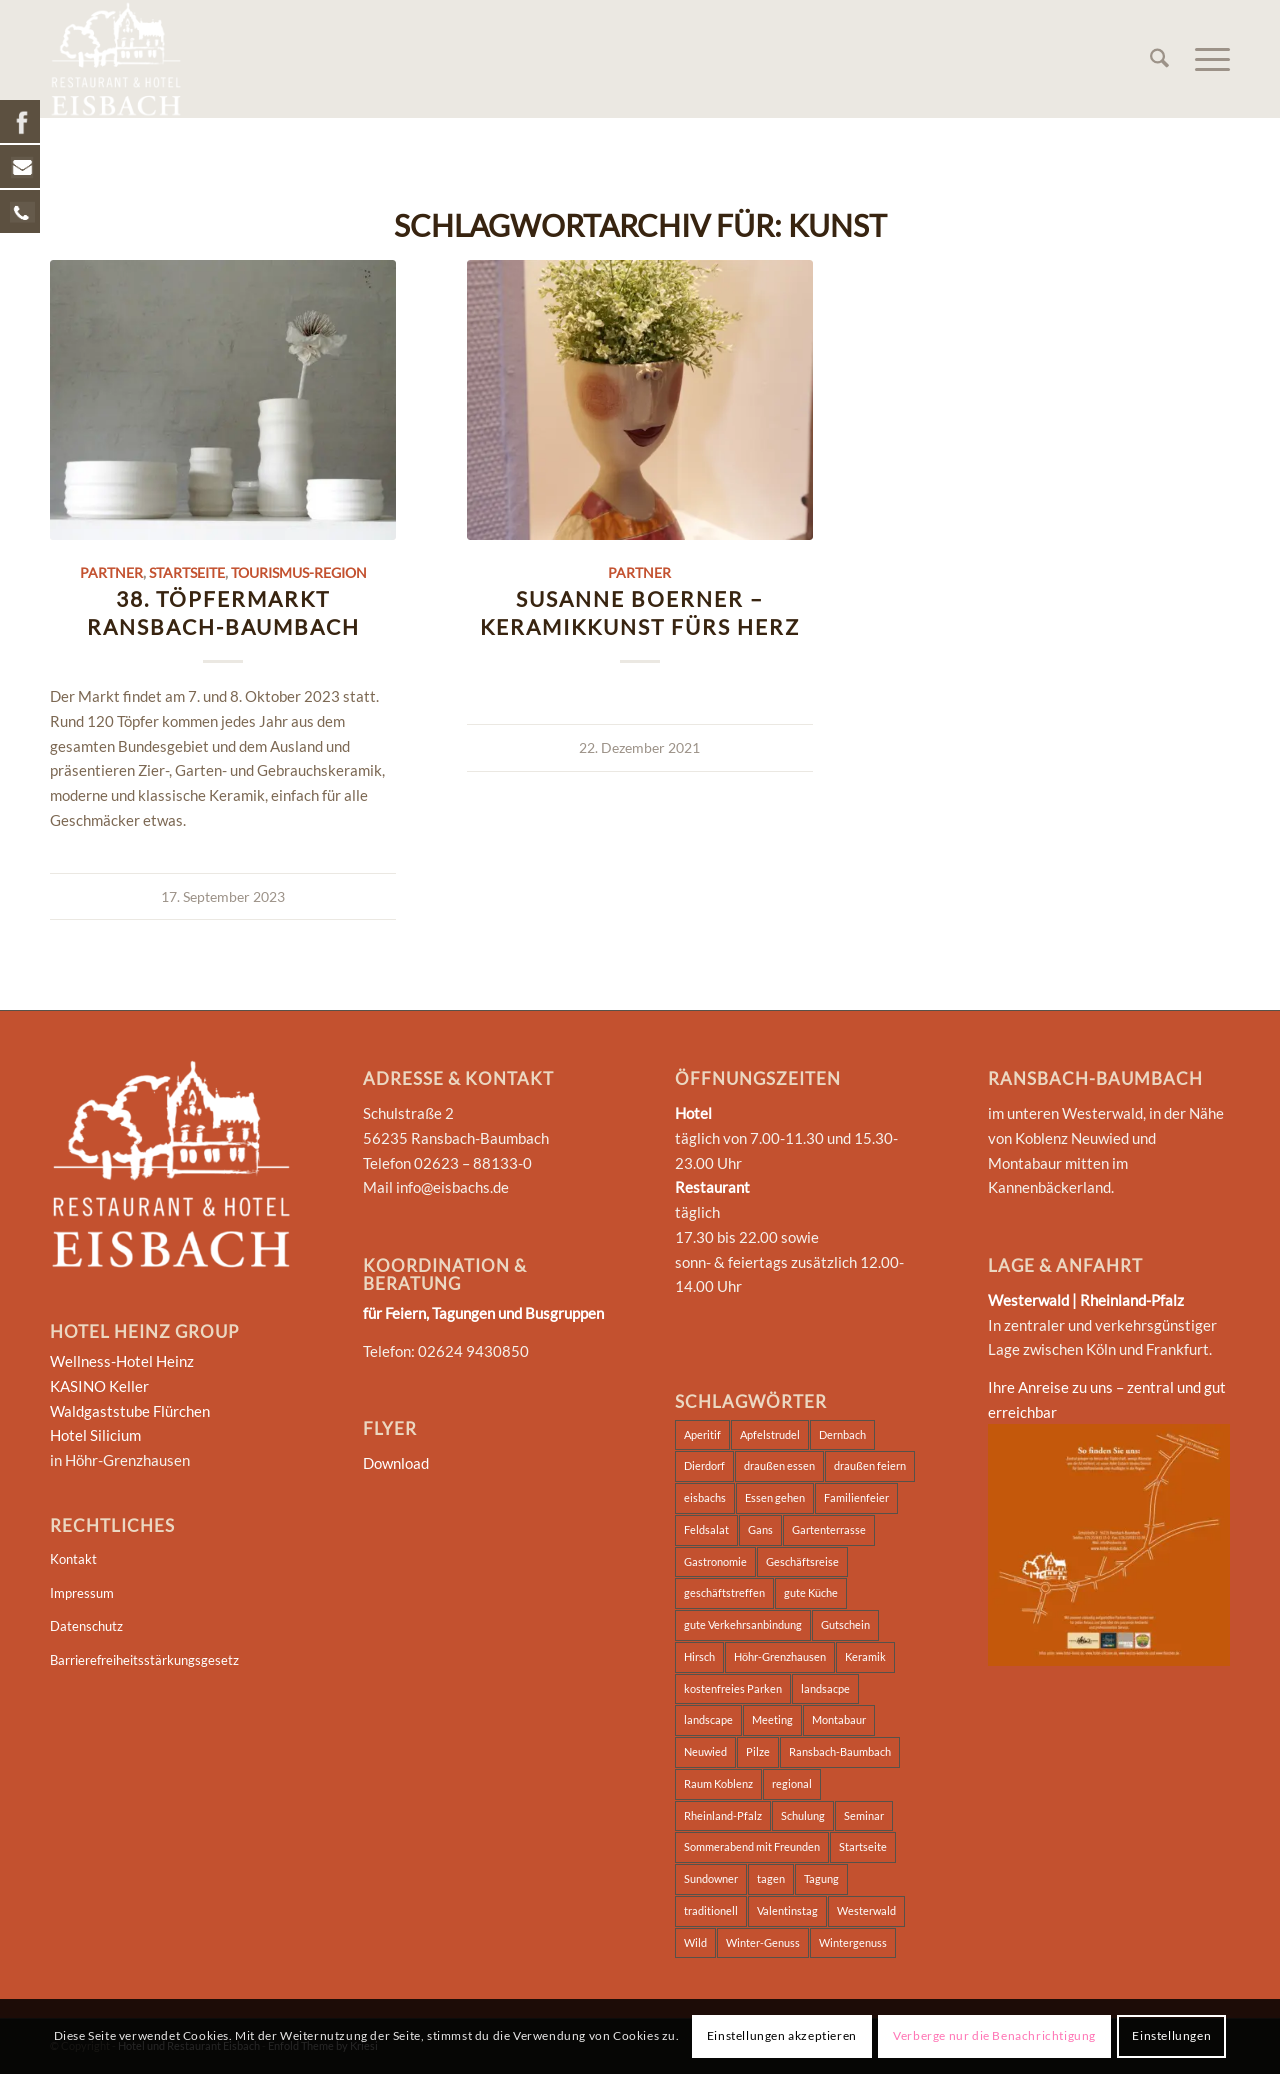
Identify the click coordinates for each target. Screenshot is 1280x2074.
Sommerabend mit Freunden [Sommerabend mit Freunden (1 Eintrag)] (752, 1846)
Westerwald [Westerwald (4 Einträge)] (866, 1910)
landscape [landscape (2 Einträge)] (708, 1719)
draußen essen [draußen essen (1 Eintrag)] (779, 1465)
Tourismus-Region (299, 573)
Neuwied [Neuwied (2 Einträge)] (705, 1751)
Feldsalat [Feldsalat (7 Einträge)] (706, 1529)
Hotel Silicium (95, 1435)
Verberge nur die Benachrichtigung (994, 2035)
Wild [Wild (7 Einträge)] (695, 1942)
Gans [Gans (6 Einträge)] (760, 1529)
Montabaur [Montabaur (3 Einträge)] (839, 1719)
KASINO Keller (99, 1386)
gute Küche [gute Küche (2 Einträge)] (811, 1592)
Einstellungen (1171, 2035)
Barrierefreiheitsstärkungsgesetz (144, 1660)
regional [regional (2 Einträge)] (792, 1783)
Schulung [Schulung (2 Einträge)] (803, 1815)
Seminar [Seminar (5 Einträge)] (864, 1815)
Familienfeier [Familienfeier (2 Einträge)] (856, 1497)
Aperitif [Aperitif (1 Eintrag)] (702, 1434)
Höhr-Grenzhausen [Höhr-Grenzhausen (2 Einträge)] (780, 1656)
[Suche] (1159, 59)
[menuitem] (1159, 59)
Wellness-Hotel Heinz (122, 1361)
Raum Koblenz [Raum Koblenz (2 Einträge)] (718, 1783)
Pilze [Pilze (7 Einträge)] (758, 1751)
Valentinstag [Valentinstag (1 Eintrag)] (787, 1910)
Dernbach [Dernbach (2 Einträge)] (842, 1434)
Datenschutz (86, 1626)
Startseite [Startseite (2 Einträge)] (863, 1846)
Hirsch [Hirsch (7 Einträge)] (699, 1656)
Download (396, 1463)
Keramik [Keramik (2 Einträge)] (865, 1656)
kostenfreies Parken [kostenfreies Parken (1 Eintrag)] (733, 1688)
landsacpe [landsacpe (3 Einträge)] (825, 1688)
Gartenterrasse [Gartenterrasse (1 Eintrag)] (829, 1529)
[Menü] (1206, 59)
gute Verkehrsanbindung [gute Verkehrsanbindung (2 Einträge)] (743, 1624)
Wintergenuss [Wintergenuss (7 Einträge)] (853, 1942)
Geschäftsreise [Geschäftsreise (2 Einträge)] (802, 1561)
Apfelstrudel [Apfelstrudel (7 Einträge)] (770, 1434)
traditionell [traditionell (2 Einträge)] (711, 1910)
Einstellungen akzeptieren (782, 2035)
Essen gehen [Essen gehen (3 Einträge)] (775, 1497)
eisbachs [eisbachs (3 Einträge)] (705, 1497)
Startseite (187, 573)
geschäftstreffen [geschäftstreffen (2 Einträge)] (724, 1592)
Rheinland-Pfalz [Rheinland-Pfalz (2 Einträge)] (723, 1815)
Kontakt (73, 1559)
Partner (111, 573)
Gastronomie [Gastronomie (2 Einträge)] (715, 1561)
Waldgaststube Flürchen (130, 1411)
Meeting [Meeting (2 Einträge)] (772, 1719)
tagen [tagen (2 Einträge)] (771, 1878)
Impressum (82, 1593)
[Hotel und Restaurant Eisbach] (116, 59)
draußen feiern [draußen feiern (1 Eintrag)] (870, 1465)
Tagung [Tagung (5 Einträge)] (821, 1878)
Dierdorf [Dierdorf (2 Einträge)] (704, 1465)
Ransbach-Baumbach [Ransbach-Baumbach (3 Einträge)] (840, 1751)
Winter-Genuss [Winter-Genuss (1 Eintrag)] (763, 1942)
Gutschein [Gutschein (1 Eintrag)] (845, 1624)
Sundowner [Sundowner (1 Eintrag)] (711, 1878)
